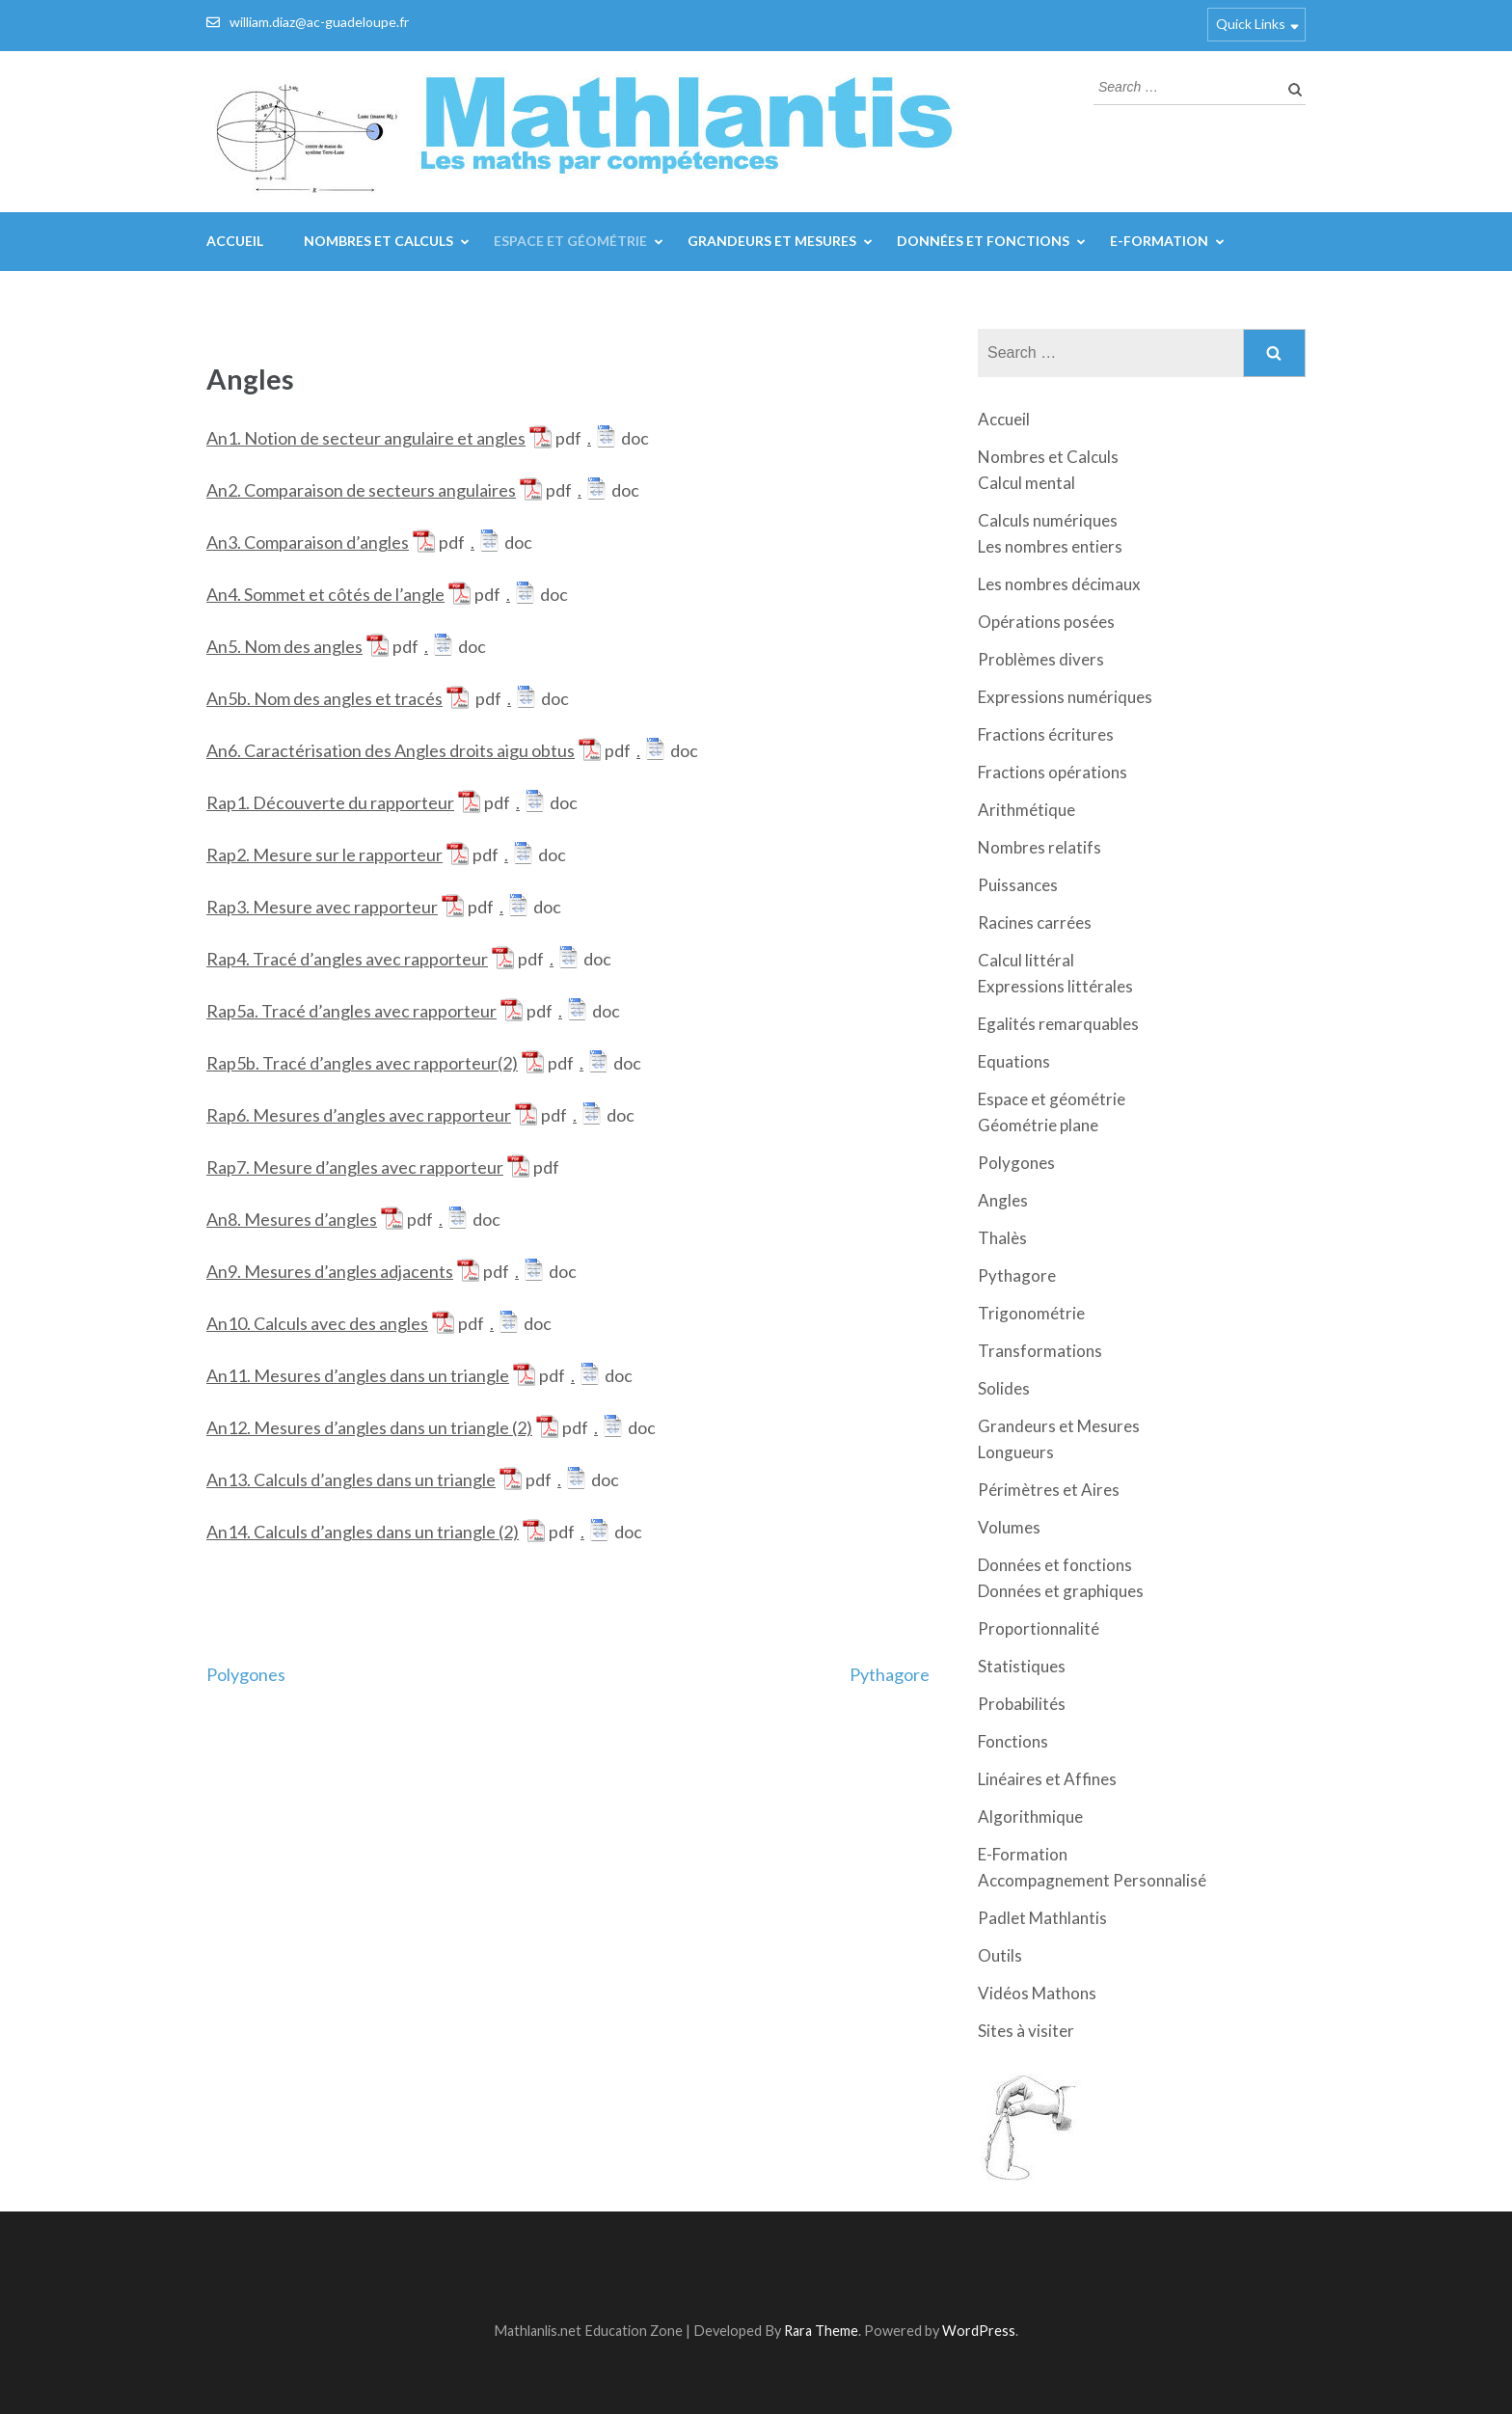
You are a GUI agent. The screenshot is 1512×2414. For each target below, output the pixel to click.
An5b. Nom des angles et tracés (324, 698)
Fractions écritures (1046, 734)
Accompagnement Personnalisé (1092, 1880)
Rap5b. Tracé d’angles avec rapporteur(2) (362, 1062)
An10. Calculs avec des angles (317, 1323)
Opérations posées (1046, 621)
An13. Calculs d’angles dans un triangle (351, 1479)
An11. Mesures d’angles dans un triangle (357, 1375)
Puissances (1018, 885)
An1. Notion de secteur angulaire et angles (366, 437)
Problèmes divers (1041, 659)
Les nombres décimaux (1059, 584)
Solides (1004, 1388)
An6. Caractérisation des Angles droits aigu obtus (390, 750)
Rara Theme (821, 2330)
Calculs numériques (1048, 520)
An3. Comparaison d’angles (307, 542)
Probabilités (1022, 1704)
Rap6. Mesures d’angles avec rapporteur (358, 1115)
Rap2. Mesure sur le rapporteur (324, 854)
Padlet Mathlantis (1042, 1918)
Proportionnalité (1038, 1628)
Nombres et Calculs (378, 240)
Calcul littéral (1026, 960)
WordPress (978, 2330)
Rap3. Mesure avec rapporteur (322, 906)
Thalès (1002, 1238)
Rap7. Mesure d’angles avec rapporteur (354, 1167)
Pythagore (890, 1674)
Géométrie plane (1038, 1125)
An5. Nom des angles (284, 646)
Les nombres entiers (1050, 546)
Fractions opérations (1052, 772)
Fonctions (1013, 1741)
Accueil (234, 240)
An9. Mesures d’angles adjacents (329, 1271)
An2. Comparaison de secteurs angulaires (361, 490)
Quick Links (1250, 23)
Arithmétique (1026, 810)
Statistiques (1022, 1666)
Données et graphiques (1061, 1591)
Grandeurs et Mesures (772, 240)
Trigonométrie (1031, 1313)
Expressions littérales (1055, 986)
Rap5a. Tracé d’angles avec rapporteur (351, 1010)
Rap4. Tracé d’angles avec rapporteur (347, 958)
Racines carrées (1035, 922)
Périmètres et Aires (1049, 1489)
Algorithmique (1030, 1816)
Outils (1000, 1955)
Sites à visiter (1026, 2031)
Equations (1014, 1061)
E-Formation (1159, 240)
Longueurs (1016, 1452)
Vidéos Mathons (1037, 1993)
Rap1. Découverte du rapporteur (330, 802)
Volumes (1009, 1527)
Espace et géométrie (570, 240)
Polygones (245, 1674)
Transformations (1040, 1351)
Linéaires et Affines (1047, 1779)
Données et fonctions (983, 240)
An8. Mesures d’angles (291, 1219)
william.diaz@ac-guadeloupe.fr (319, 22)
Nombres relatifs (1039, 847)
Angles (1003, 1200)
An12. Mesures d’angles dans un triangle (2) (369, 1427)
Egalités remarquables (1058, 1024)
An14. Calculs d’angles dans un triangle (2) (362, 1531)
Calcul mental (1026, 483)
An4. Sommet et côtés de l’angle (325, 594)
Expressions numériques (1065, 697)
